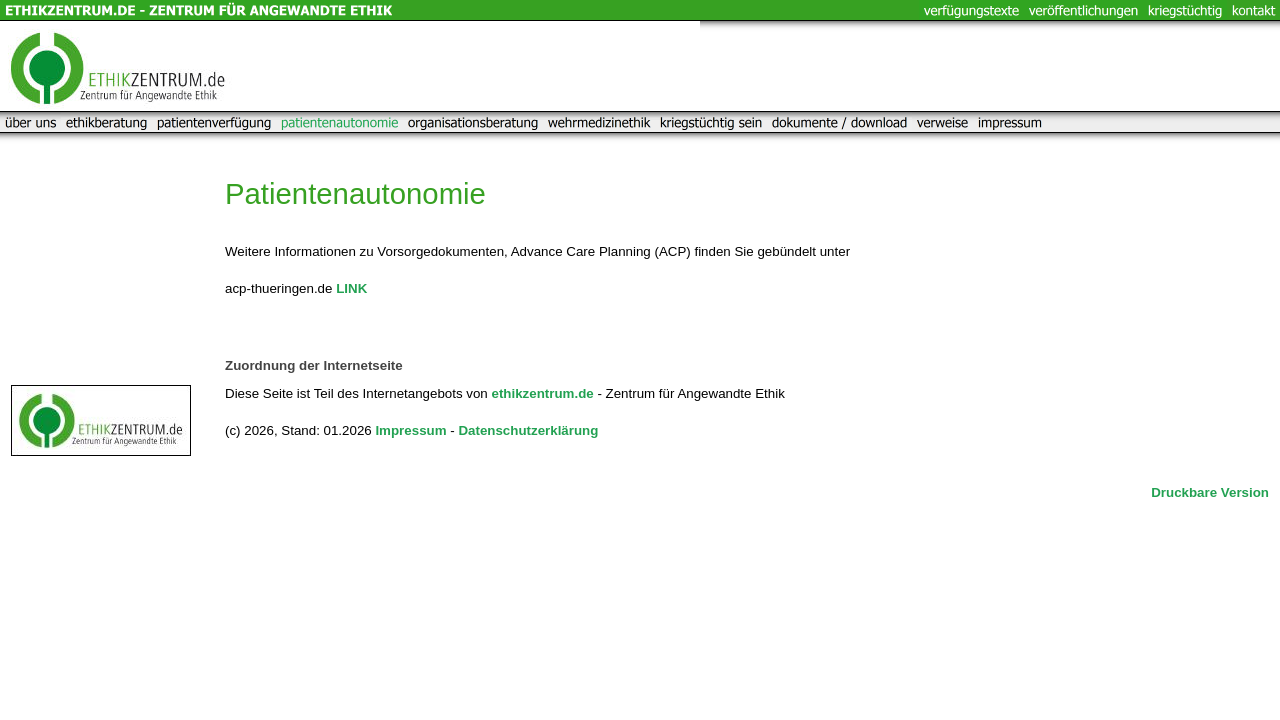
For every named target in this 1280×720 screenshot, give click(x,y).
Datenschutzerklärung (528, 430)
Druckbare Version (1210, 492)
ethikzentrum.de (542, 393)
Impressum (410, 430)
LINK (351, 288)
